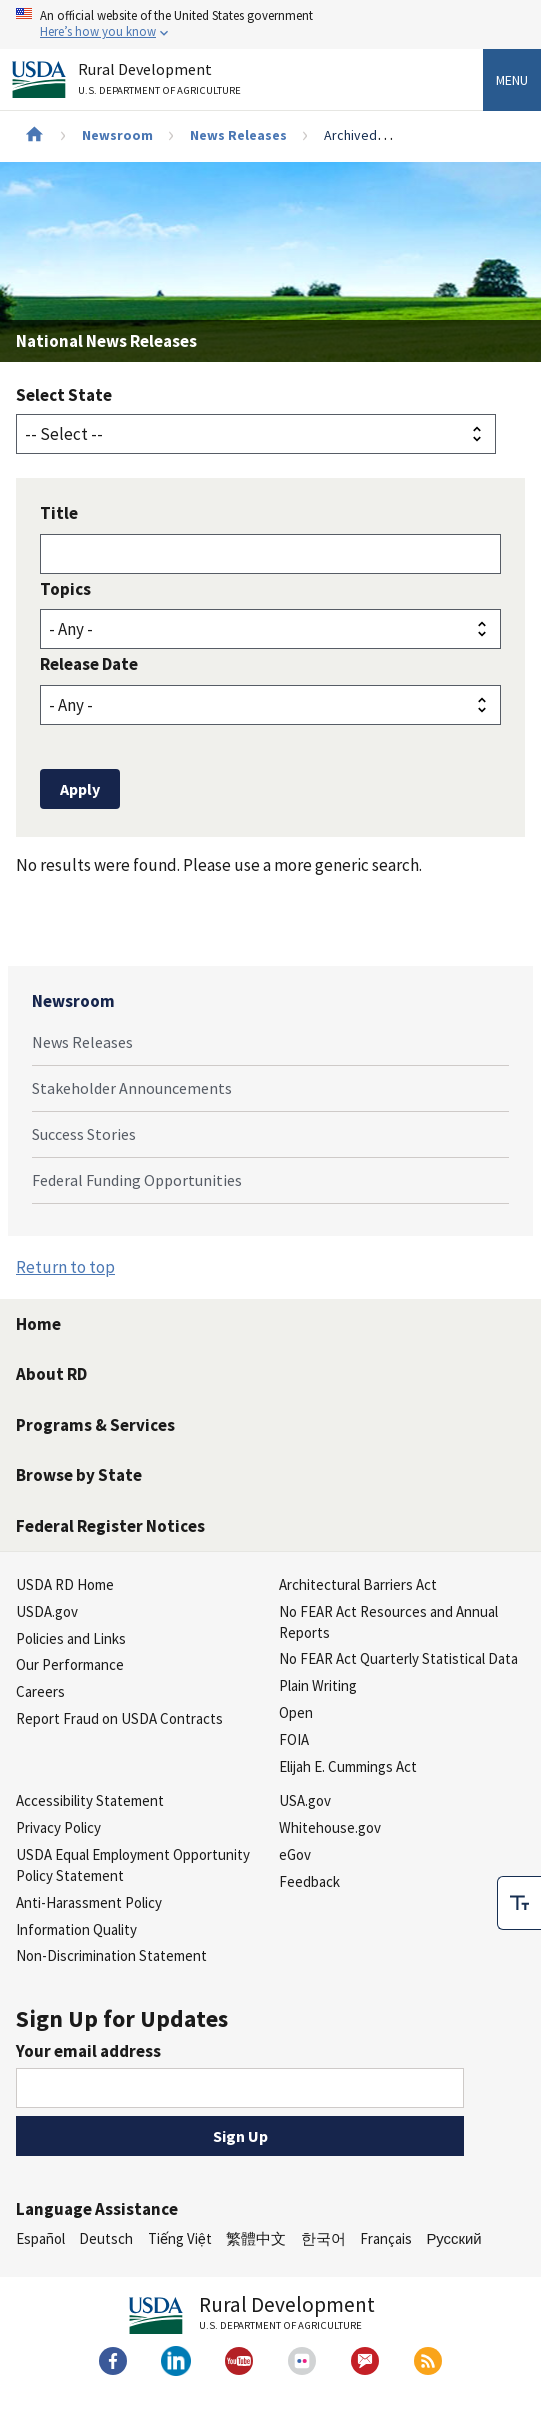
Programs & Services (95, 1425)
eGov (295, 1854)
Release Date (89, 664)
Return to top (65, 1267)
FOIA (294, 1739)
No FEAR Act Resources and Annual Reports (388, 1622)
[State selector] (256, 434)
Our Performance (70, 1664)
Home (38, 1324)
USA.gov (305, 1800)
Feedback (309, 1881)
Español (40, 2238)
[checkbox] (519, 1899)
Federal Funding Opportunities (137, 1180)
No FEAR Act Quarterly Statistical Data (398, 1658)
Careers (40, 1691)
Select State (64, 395)
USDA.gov (47, 1611)
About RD (51, 1374)
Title (59, 513)
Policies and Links (71, 1638)
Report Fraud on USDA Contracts (119, 1718)
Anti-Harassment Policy (89, 1902)
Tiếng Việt (180, 2238)
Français (386, 2238)
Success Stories (84, 1134)
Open (296, 1712)
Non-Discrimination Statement (111, 1955)
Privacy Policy (58, 1827)
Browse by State (79, 1475)
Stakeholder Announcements (132, 1088)
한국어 (323, 2238)
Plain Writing (318, 1685)
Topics (65, 589)
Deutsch (106, 2238)
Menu (512, 80)
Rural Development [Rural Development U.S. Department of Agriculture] (162, 82)
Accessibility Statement (90, 1800)
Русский (453, 2238)
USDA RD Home (65, 1584)
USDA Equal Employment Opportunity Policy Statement (133, 1865)
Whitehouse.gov (330, 1827)
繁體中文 (256, 2238)
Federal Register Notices (110, 1526)
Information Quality (76, 1929)
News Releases (238, 135)
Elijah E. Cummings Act (348, 1766)
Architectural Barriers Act (358, 1584)
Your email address (88, 2051)
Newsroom (117, 135)
